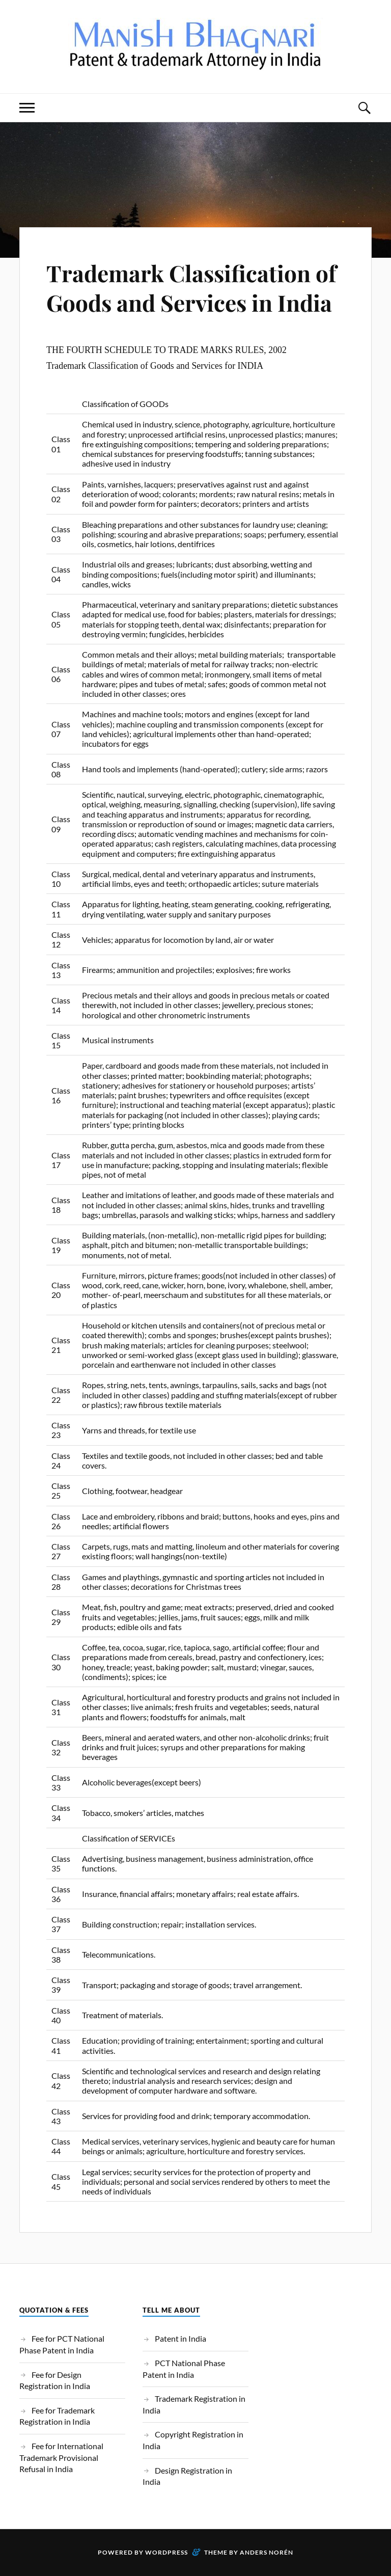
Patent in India (180, 2338)
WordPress (166, 2552)
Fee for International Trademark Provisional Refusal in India (61, 2457)
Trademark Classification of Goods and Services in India (191, 287)
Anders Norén (266, 2552)
